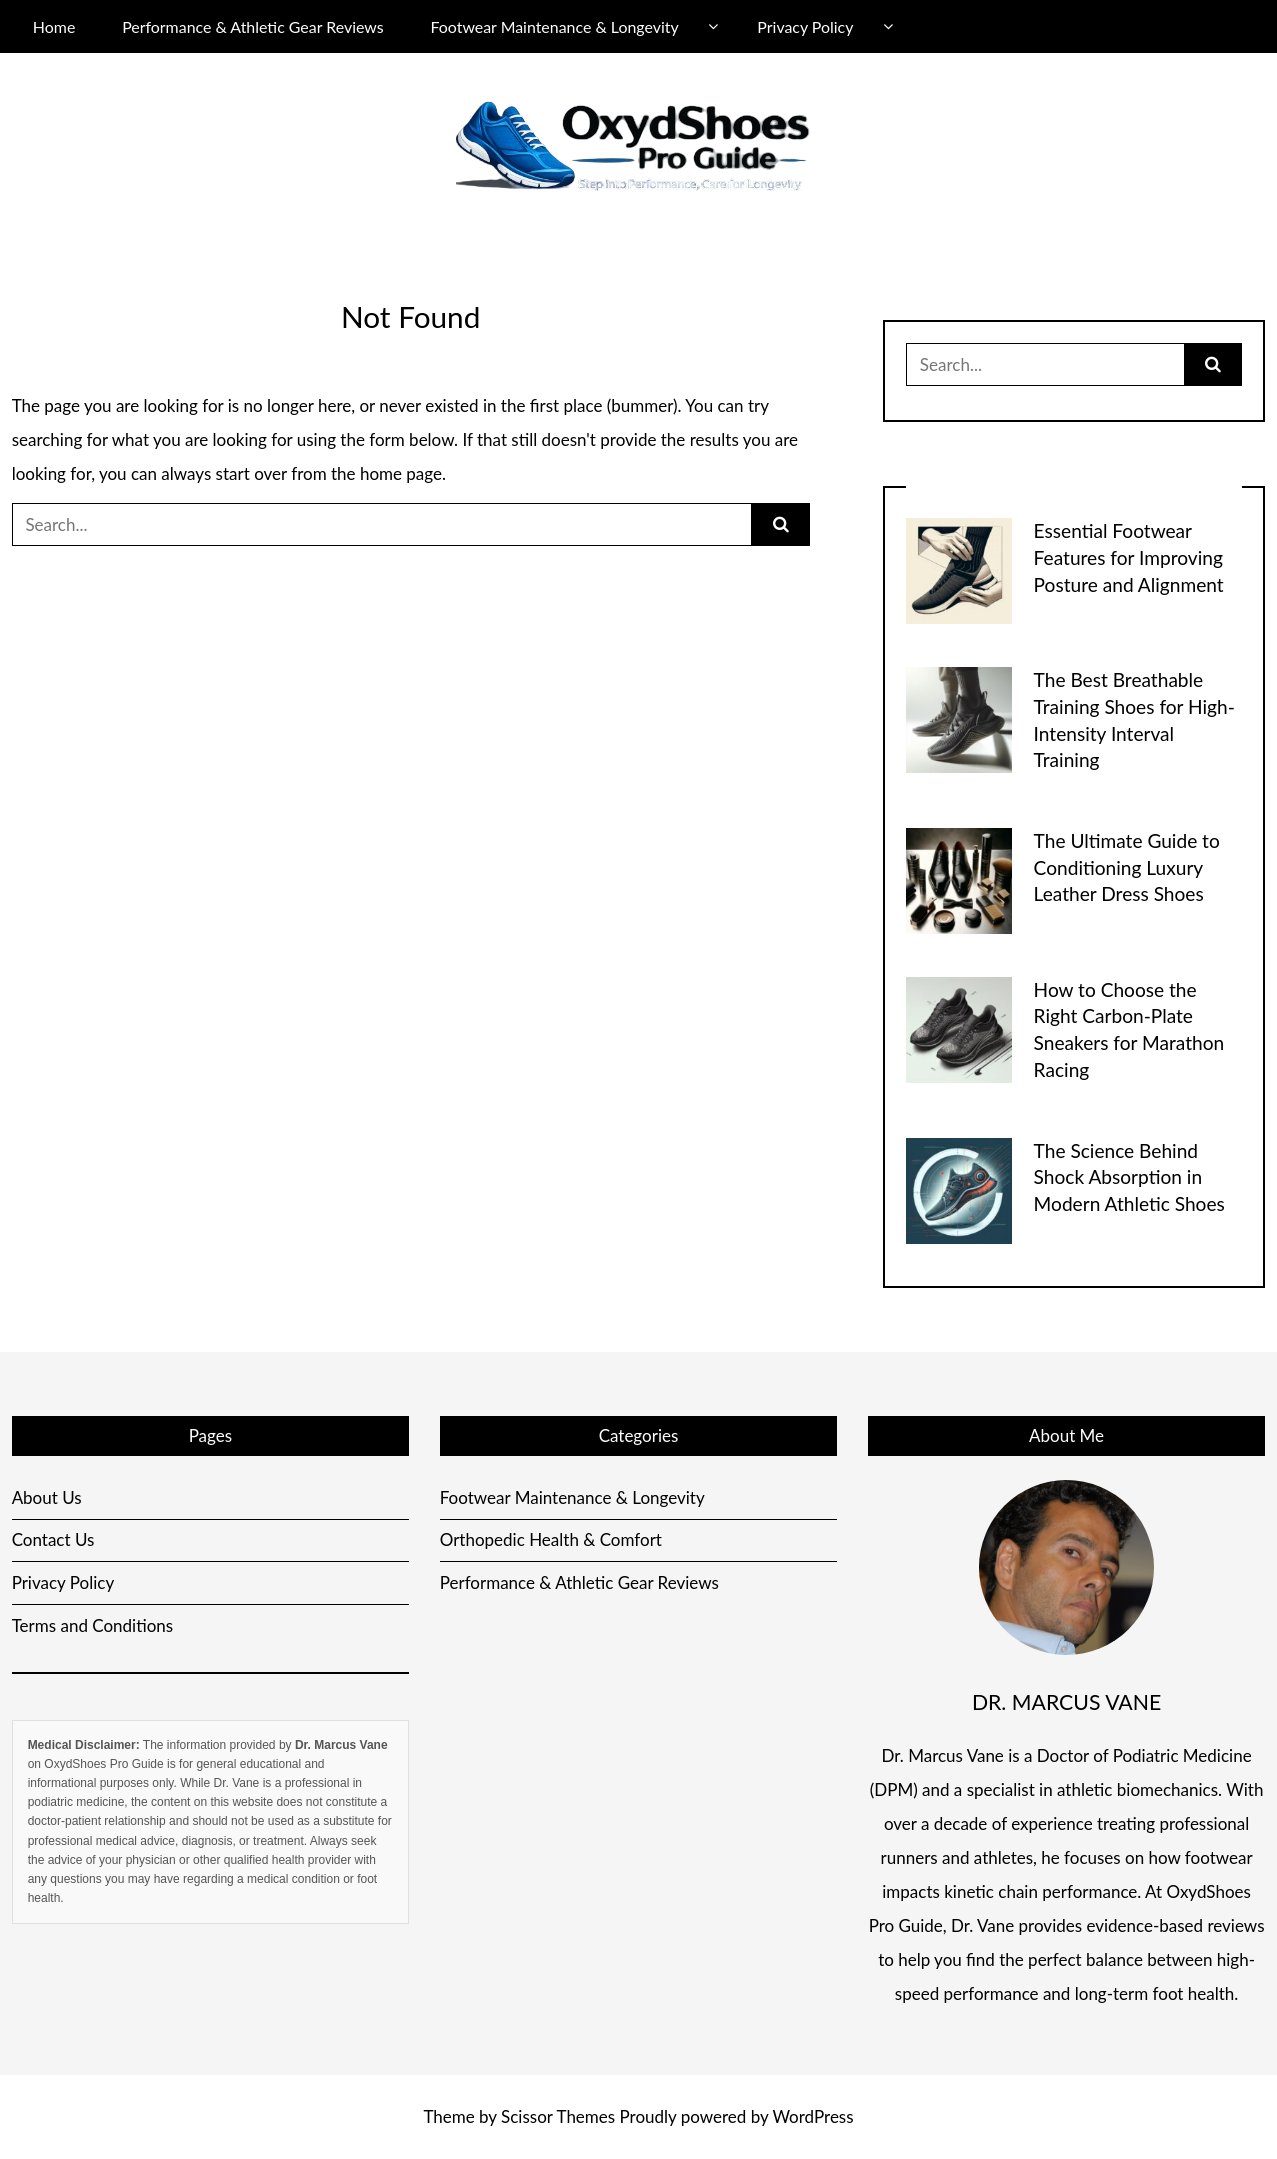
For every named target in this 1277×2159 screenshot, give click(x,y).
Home (54, 26)
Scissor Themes (558, 2116)
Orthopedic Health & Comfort (551, 1539)
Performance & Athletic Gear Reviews (252, 26)
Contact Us (53, 1539)
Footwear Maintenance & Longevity (554, 26)
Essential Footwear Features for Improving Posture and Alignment (1129, 557)
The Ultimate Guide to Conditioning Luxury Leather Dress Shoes (1127, 867)
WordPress (812, 2116)
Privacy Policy (805, 26)
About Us (47, 1497)
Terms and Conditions (93, 1625)
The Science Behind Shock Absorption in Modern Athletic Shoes (1129, 1177)
